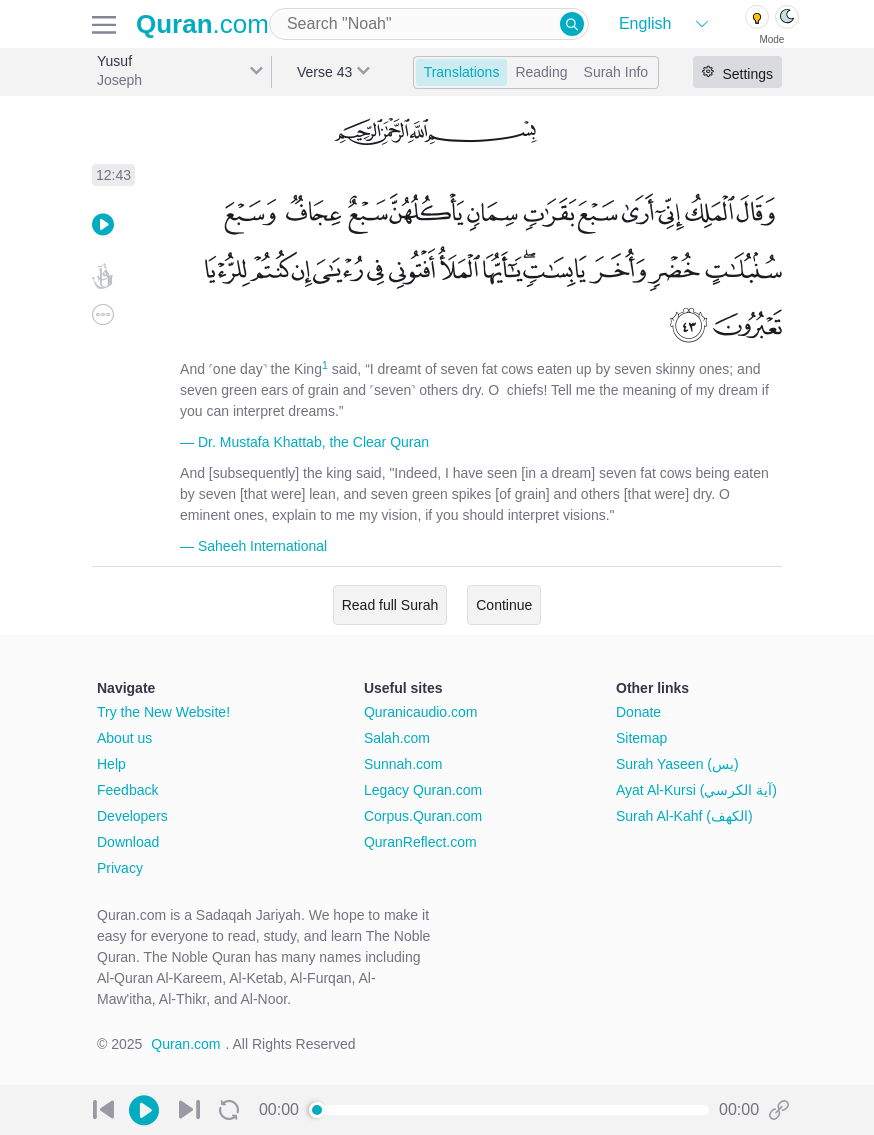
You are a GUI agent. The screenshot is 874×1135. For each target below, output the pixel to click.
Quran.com (185, 1044)
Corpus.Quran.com (423, 816)
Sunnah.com (403, 764)
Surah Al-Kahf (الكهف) (684, 816)
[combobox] (429, 24)
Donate (638, 712)
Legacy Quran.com (423, 790)
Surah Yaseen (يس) (677, 764)
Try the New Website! (163, 712)
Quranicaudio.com (421, 712)
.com (202, 24)
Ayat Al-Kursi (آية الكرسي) (696, 790)
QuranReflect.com (420, 842)
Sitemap (641, 738)
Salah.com (397, 738)
